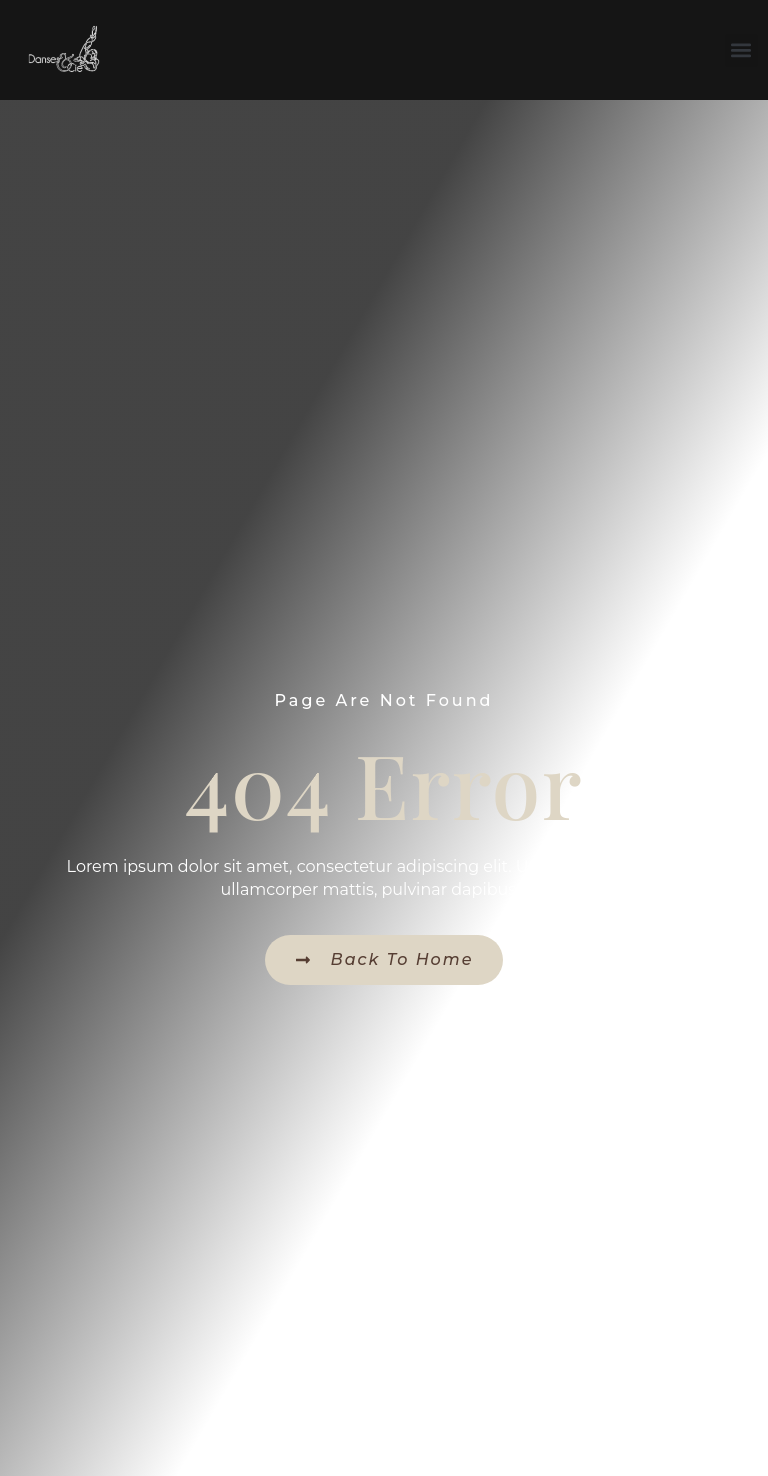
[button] (741, 50)
